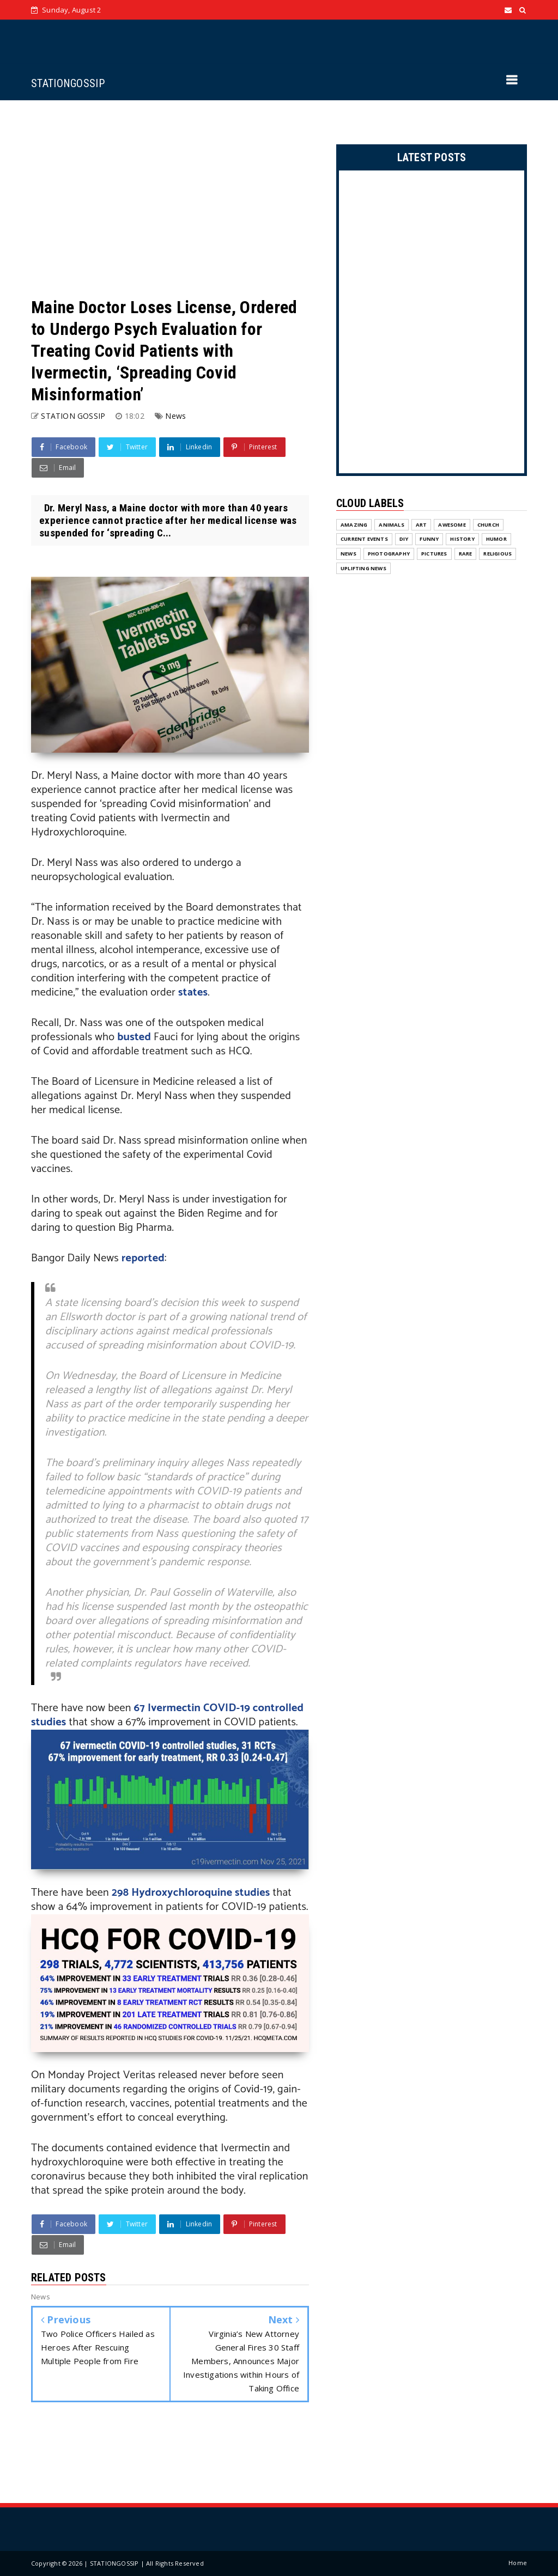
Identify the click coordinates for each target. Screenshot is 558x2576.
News (175, 416)
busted (135, 1037)
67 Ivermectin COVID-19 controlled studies (167, 1715)
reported (143, 1258)
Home (517, 2563)
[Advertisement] (170, 198)
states (193, 993)
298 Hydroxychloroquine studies (191, 1893)
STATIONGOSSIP (68, 83)
